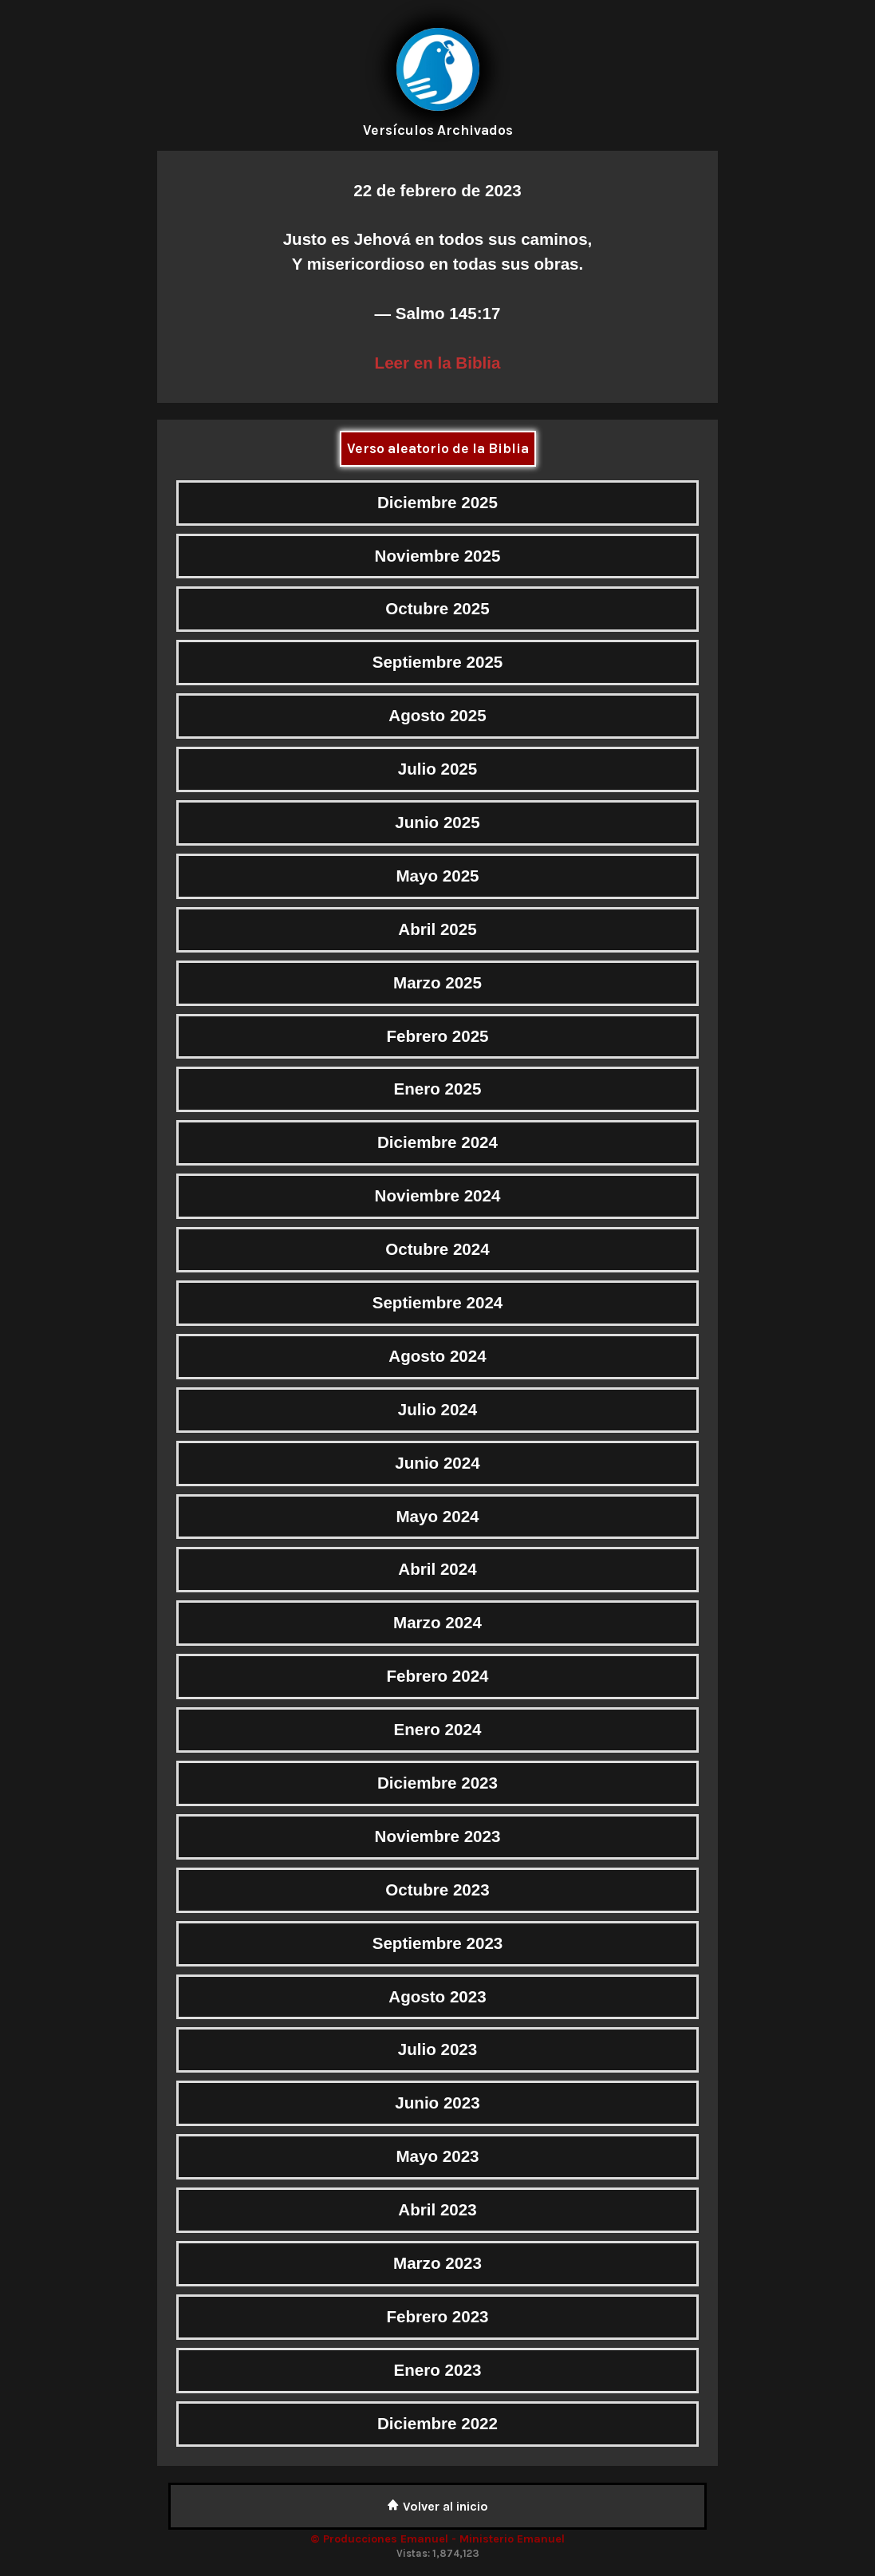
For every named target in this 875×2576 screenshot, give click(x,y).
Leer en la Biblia (438, 362)
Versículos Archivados (438, 130)
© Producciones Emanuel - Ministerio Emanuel (437, 2539)
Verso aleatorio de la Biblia (438, 448)
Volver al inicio (437, 2506)
